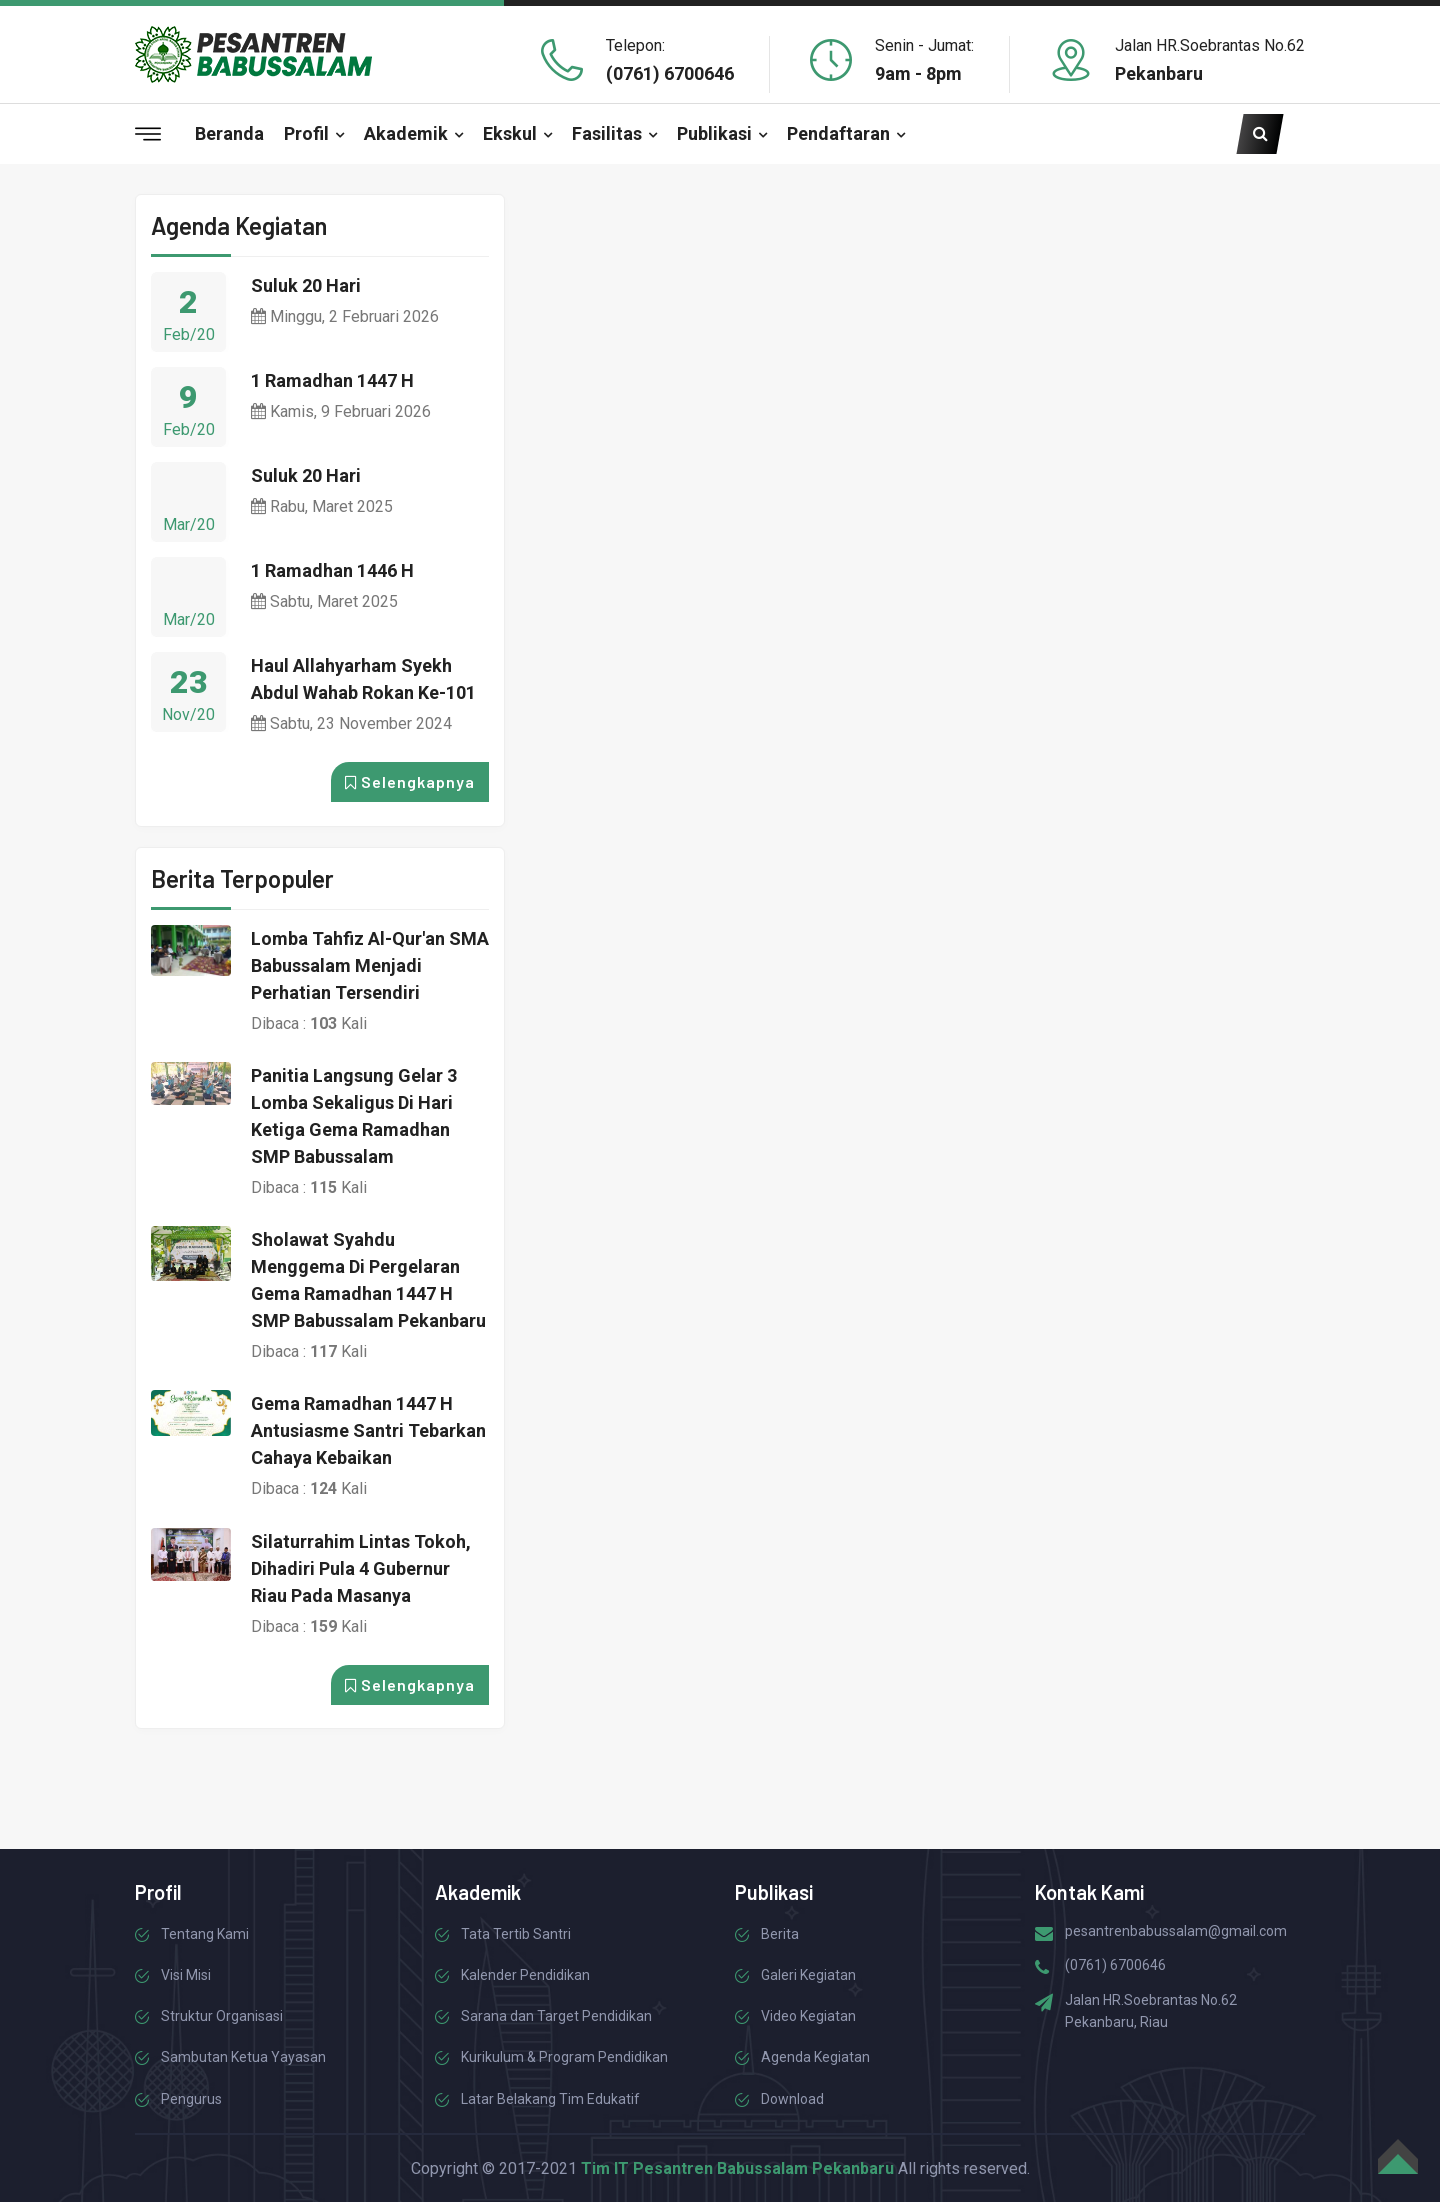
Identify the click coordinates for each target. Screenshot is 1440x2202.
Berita (780, 1934)
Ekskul (510, 133)
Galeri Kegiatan (808, 1975)
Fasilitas (607, 133)
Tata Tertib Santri (516, 1934)
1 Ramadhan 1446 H (332, 570)
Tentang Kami (205, 1934)
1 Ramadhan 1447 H (332, 380)
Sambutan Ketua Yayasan (243, 2057)
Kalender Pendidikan (525, 1975)
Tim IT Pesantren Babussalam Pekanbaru (737, 2168)
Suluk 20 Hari (306, 285)
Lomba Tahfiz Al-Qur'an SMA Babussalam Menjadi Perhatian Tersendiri (370, 965)
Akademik (406, 133)
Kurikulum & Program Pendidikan (564, 2057)
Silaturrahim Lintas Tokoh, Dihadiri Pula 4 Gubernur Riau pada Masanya (361, 1568)
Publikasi (714, 133)
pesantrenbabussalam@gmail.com (1176, 1931)
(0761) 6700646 (670, 73)
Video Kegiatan (808, 2016)
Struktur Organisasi (222, 2016)
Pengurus (191, 2099)
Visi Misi (186, 1975)
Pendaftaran (838, 133)
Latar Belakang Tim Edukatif (550, 2099)
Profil (306, 133)
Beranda (229, 133)
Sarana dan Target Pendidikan (556, 2016)
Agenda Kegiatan (815, 2057)
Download (792, 2099)
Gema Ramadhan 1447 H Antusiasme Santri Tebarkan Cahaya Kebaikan (368, 1430)
